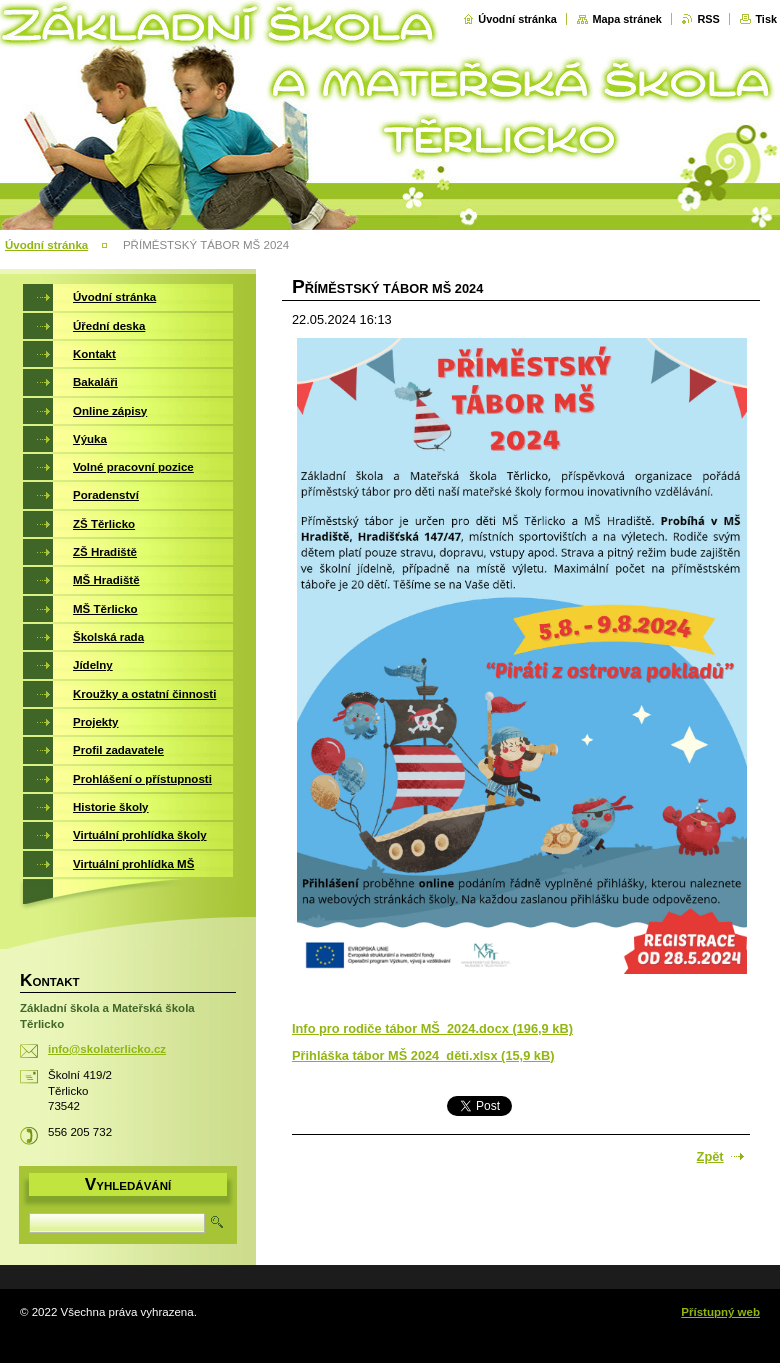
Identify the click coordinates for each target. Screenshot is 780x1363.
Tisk (766, 19)
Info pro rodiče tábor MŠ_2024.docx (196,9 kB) (432, 1028)
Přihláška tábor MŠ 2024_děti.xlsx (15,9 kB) (423, 1055)
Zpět (710, 1156)
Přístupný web (720, 1312)
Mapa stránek (627, 19)
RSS (708, 19)
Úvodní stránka (517, 19)
